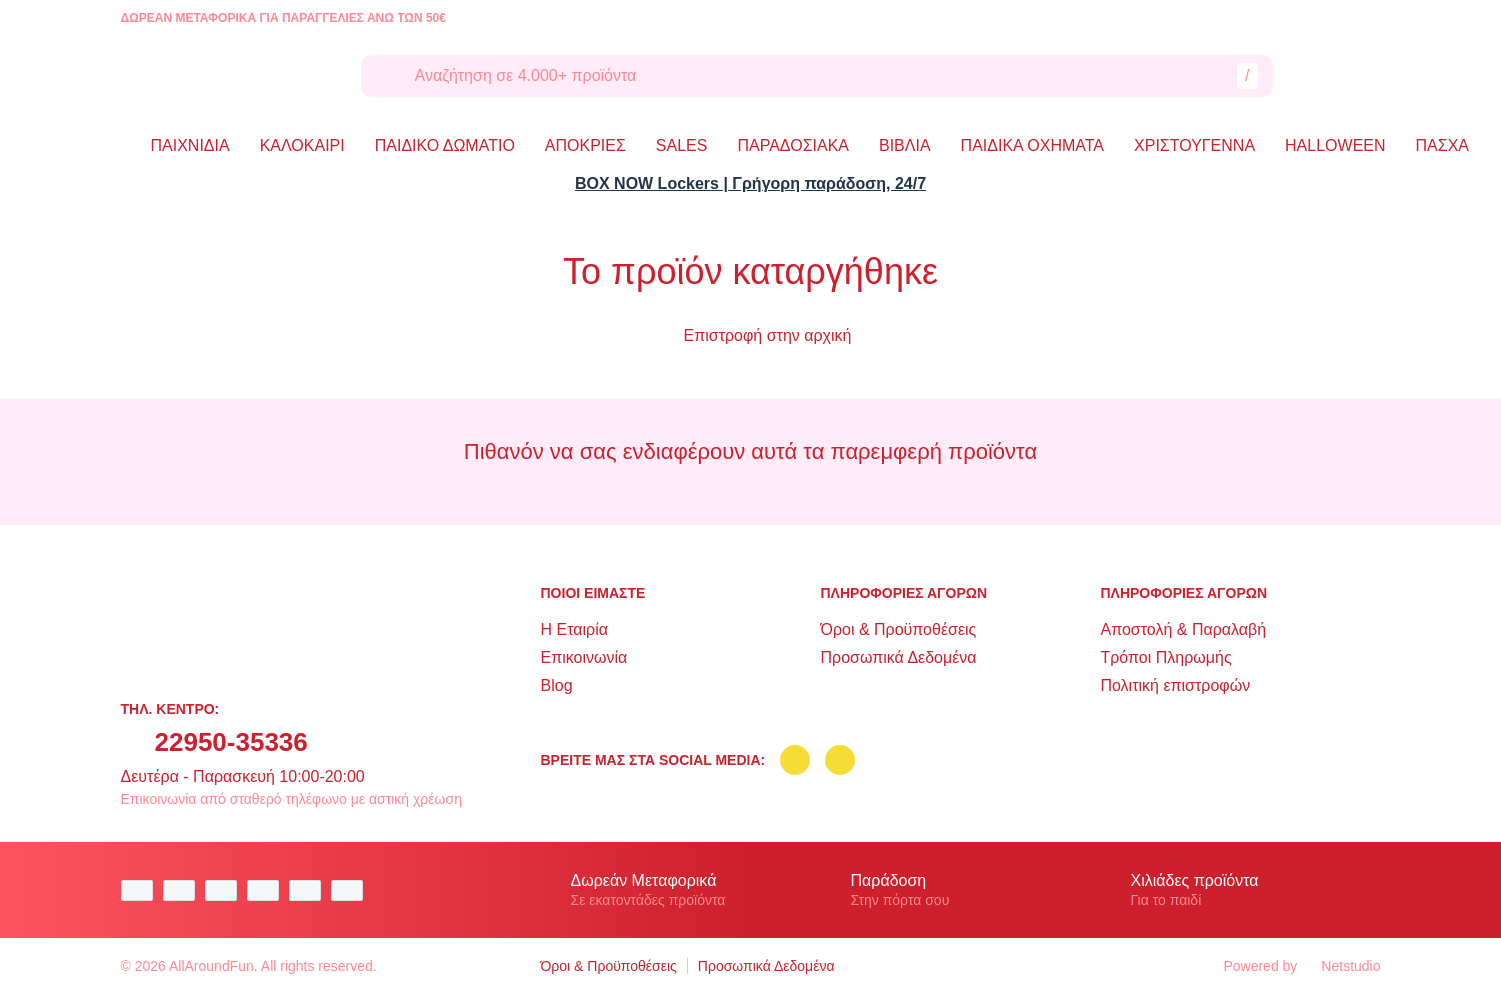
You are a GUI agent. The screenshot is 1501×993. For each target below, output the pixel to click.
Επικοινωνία (584, 657)
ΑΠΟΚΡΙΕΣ (585, 145)
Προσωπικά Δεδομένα (898, 657)
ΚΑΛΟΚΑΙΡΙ (302, 145)
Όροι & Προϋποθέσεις (898, 629)
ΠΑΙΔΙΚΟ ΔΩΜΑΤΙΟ (445, 145)
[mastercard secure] (352, 890)
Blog (557, 685)
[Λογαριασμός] (1315, 76)
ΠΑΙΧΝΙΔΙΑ (190, 145)
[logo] (226, 76)
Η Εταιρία (574, 629)
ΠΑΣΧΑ (1442, 145)
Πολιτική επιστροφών (1175, 685)
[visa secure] (310, 890)
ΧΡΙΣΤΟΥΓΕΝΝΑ (1194, 145)
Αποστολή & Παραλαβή (1183, 629)
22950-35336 (231, 742)
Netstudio (1341, 966)
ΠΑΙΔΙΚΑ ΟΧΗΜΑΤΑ (1032, 145)
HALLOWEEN (1335, 145)
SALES (682, 145)
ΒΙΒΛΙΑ (905, 145)
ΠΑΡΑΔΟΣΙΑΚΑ (793, 145)
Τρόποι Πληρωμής (1165, 657)
